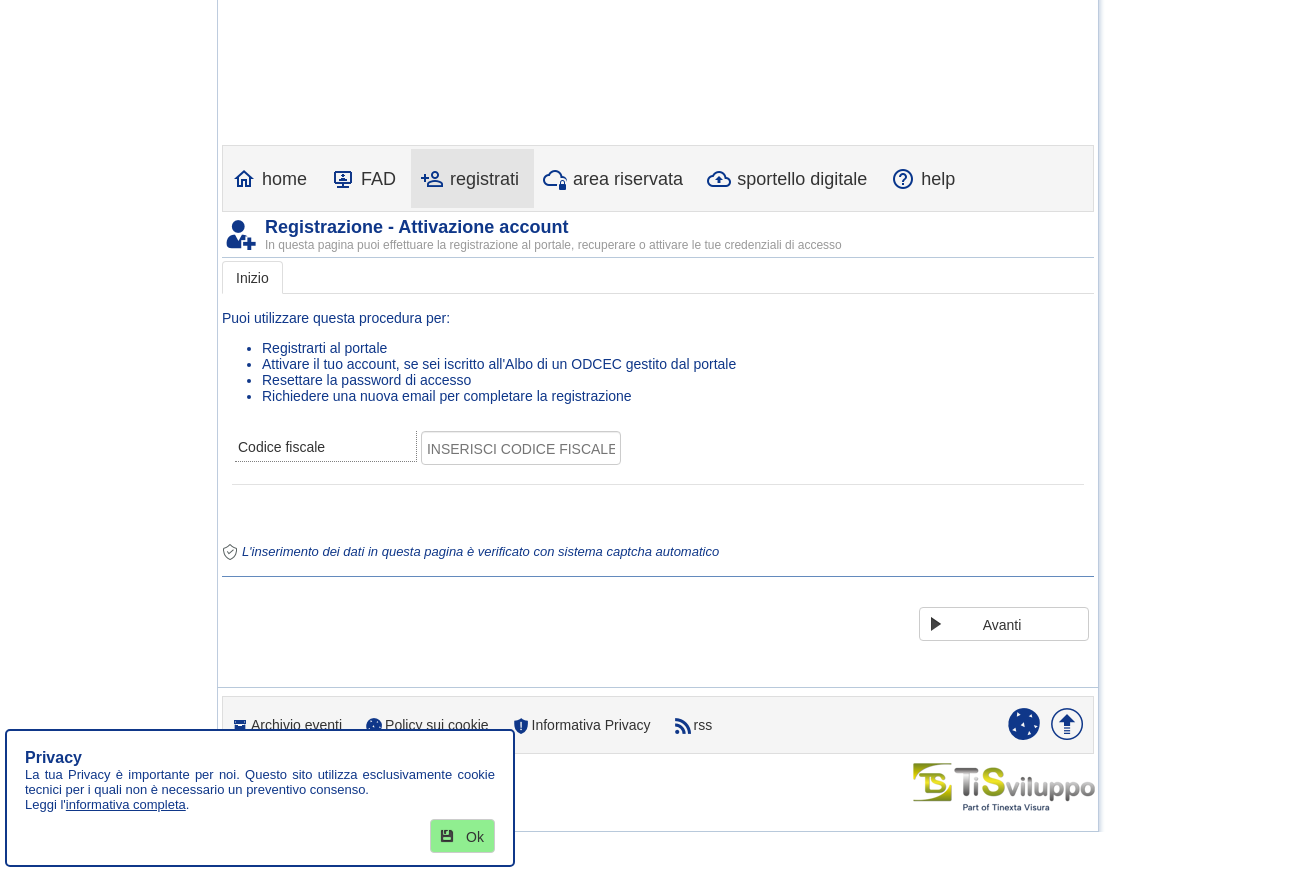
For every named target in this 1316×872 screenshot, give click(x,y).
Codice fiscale (281, 447)
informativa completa (126, 804)
